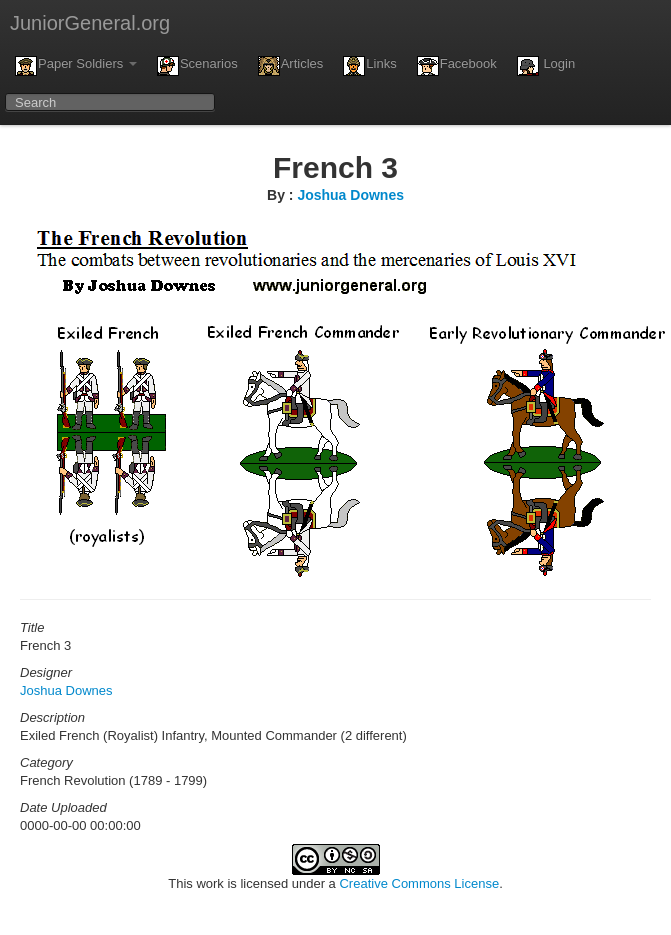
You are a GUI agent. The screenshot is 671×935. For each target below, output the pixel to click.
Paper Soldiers (76, 66)
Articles (291, 66)
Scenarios (197, 66)
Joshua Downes (350, 195)
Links (369, 66)
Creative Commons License (419, 883)
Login (546, 66)
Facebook (457, 66)
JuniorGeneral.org (90, 23)
